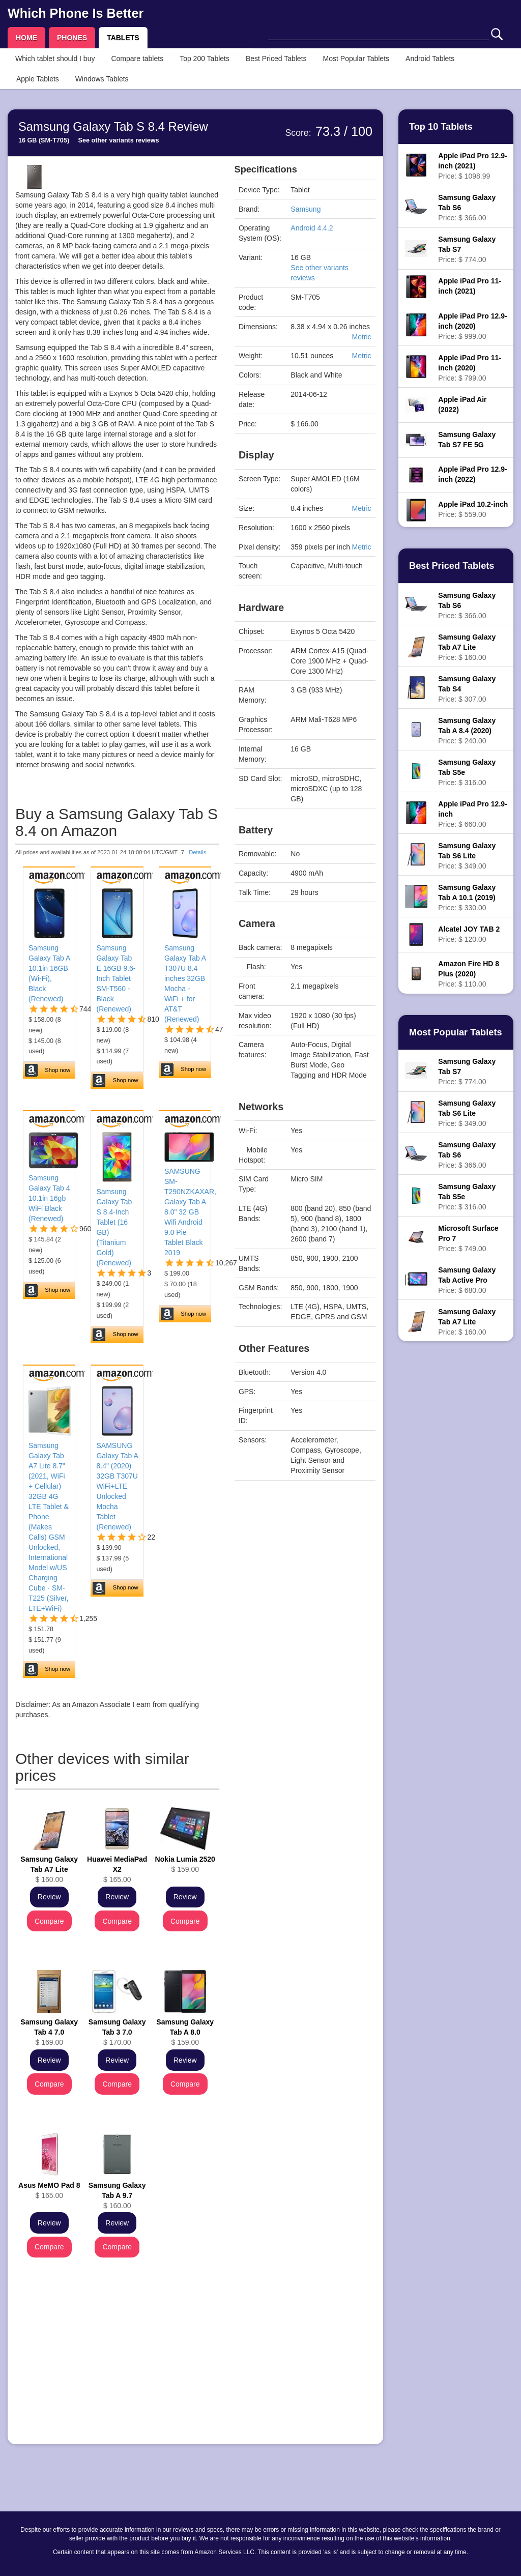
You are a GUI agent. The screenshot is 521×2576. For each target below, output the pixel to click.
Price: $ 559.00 (473, 509)
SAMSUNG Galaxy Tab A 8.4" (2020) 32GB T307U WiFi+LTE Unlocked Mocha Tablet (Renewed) (116, 1486)
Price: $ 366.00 (467, 207)
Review (49, 1897)
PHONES (72, 38)
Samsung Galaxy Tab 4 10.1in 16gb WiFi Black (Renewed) (49, 1198)
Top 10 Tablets (441, 127)
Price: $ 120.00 (469, 934)
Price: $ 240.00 (467, 730)
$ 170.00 (117, 2032)
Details (197, 852)
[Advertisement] (117, 2365)
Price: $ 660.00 (472, 814)
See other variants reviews (118, 140)
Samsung (306, 209)
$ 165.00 (117, 1869)
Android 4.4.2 (312, 228)
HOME (26, 38)
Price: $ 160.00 (467, 647)
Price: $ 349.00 (467, 856)
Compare (49, 1921)
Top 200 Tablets (204, 58)
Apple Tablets (37, 79)
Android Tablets (430, 58)
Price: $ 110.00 (468, 974)
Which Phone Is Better (75, 13)
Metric (361, 337)
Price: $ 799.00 (469, 368)
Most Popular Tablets (356, 58)
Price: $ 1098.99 (472, 166)
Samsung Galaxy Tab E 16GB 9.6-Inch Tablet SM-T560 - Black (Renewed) (115, 978)
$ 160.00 (49, 1869)
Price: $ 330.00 (467, 897)
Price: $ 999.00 (472, 326)
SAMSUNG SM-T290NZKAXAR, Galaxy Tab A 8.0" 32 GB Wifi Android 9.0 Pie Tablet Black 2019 (190, 1212)
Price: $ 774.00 (467, 249)
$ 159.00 (185, 1864)
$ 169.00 (49, 2032)
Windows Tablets (102, 79)
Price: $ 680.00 (467, 1280)
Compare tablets (137, 58)
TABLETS (123, 38)
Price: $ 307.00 (467, 689)
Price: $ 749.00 (468, 1238)
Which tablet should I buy (55, 58)
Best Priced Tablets (276, 58)
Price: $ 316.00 (467, 772)
